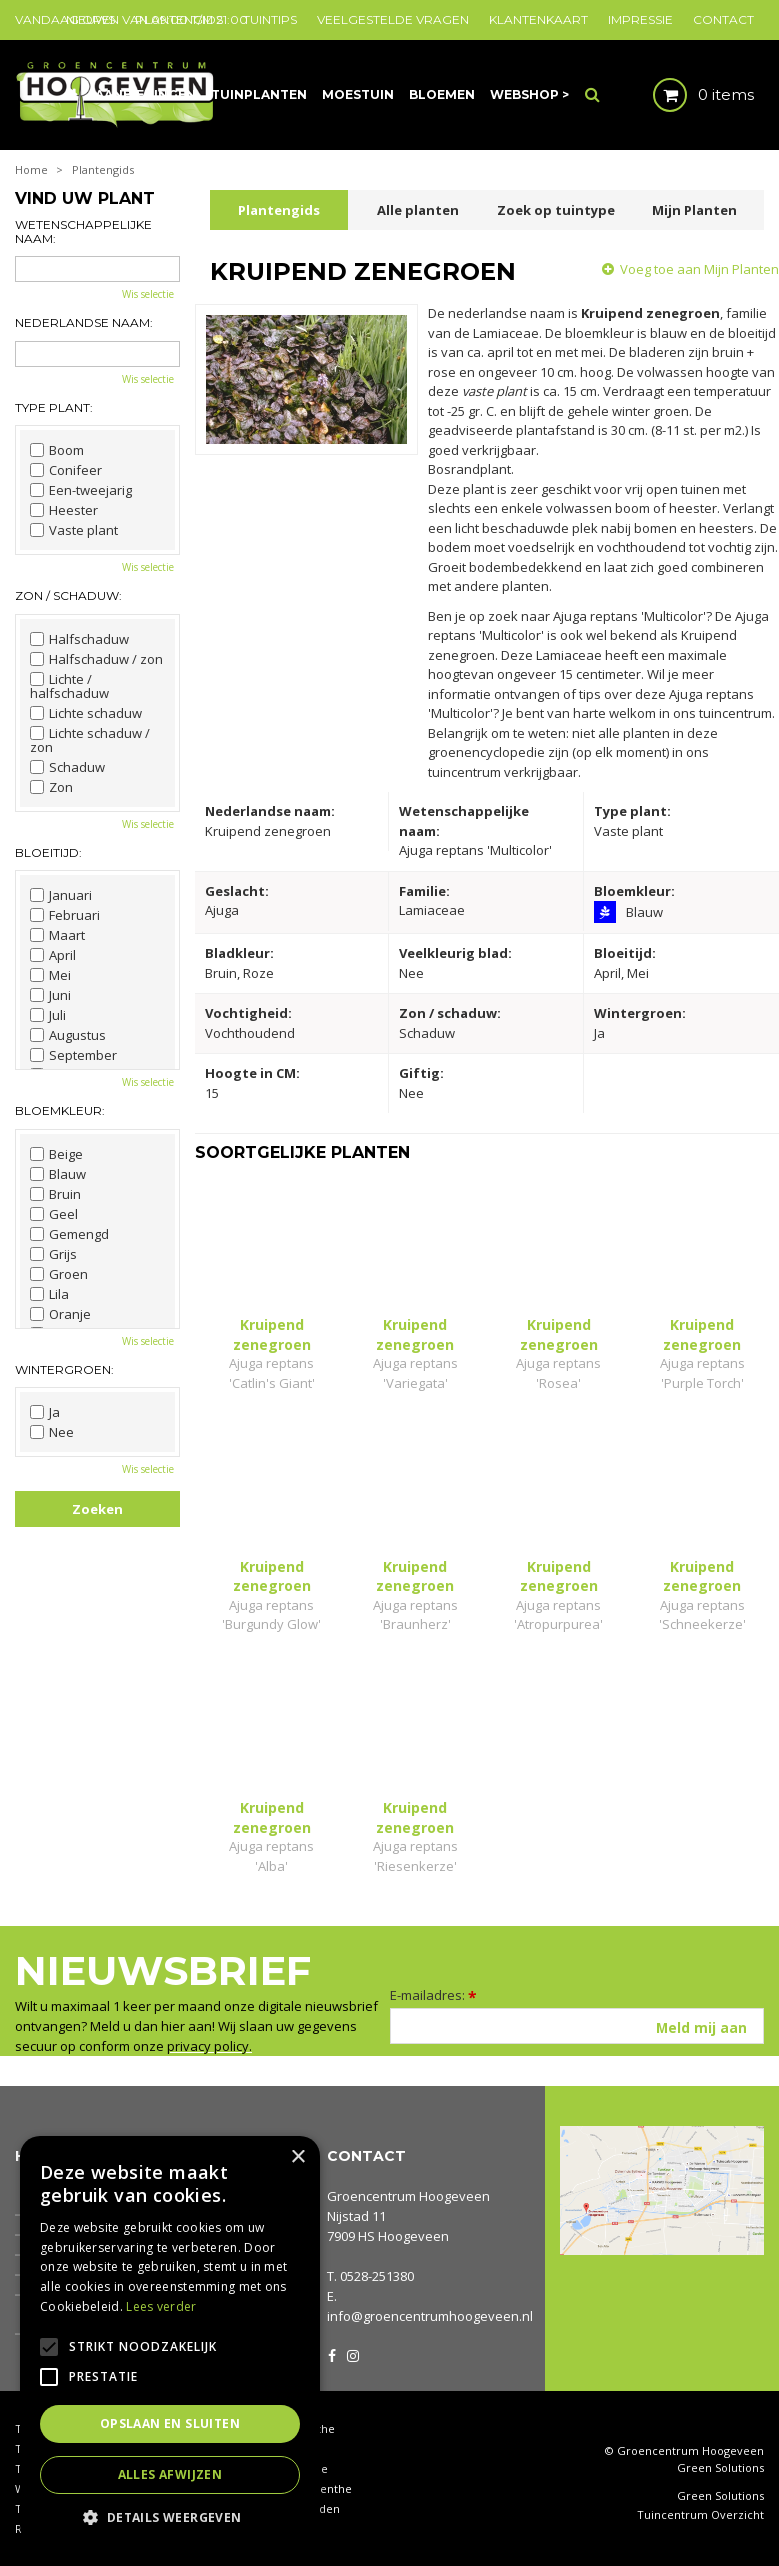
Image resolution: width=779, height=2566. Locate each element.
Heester (64, 510)
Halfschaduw (79, 639)
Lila (49, 1294)
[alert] (170, 2341)
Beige (56, 1154)
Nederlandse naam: (84, 322)
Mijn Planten (694, 210)
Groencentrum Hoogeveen (408, 2196)
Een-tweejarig (81, 490)
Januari (61, 895)
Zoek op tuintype (556, 210)
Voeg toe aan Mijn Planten (699, 269)
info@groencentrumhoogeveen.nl (430, 2316)
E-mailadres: (433, 1995)
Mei (50, 975)
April (53, 955)
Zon (51, 787)
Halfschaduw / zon (96, 659)
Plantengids (279, 210)
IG (352, 2354)
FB (332, 2354)
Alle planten (418, 210)
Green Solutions (720, 2467)
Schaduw (67, 767)
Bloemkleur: (60, 1110)
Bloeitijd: (48, 852)
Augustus (68, 1035)
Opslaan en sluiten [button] (170, 2423)
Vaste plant (74, 530)
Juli (48, 1015)
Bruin (55, 1194)
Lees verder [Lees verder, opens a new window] (161, 2306)
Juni (50, 995)
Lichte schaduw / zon (90, 740)
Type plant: (54, 407)
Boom (57, 450)
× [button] (297, 2157)
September (73, 1055)
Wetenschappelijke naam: (83, 231)
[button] (170, 2516)
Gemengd (69, 1234)
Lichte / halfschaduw (69, 686)
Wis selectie (148, 294)
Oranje (60, 1314)
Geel (54, 1214)
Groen (59, 1274)
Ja (45, 1412)
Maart (57, 935)
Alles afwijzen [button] (170, 2474)
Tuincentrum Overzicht (700, 2515)
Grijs (53, 1254)
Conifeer (66, 470)
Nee (52, 1432)
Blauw (58, 1174)
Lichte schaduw (86, 713)
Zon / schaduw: (68, 595)
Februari (65, 915)
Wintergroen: (64, 1369)
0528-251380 (377, 2276)
